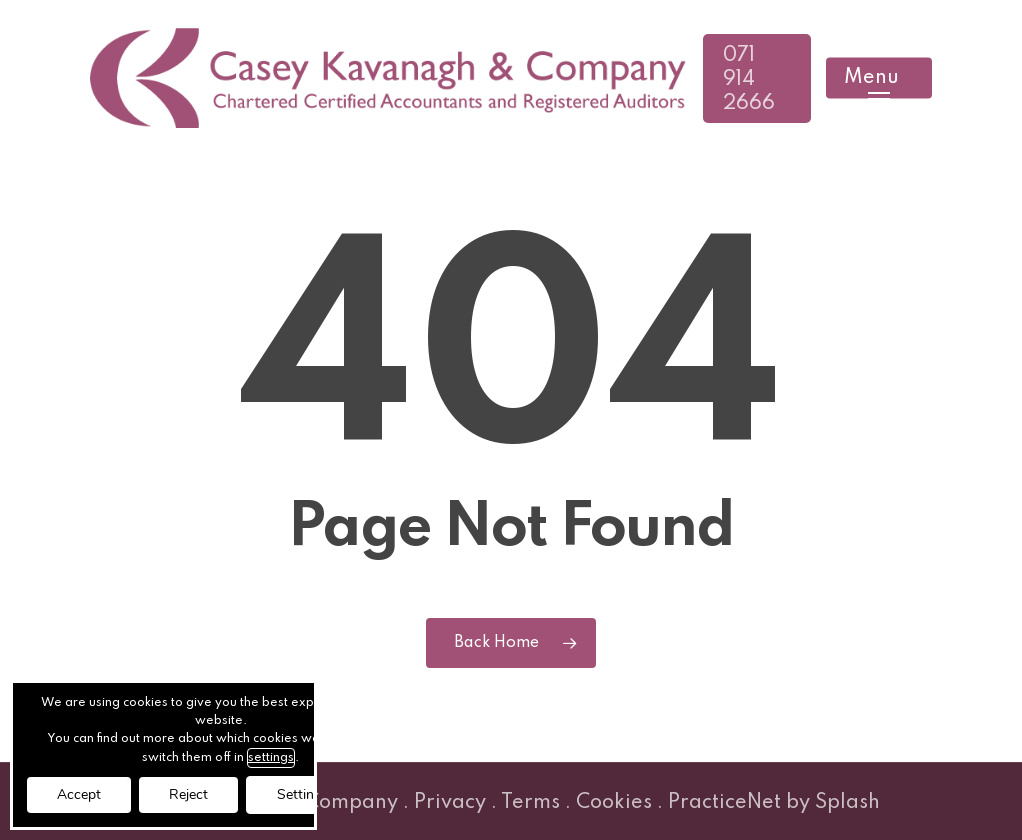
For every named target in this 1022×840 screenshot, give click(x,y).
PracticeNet (724, 803)
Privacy (450, 803)
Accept (79, 794)
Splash (847, 803)
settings (271, 758)
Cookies (614, 803)
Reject (188, 794)
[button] (879, 78)
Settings (303, 794)
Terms (530, 803)
